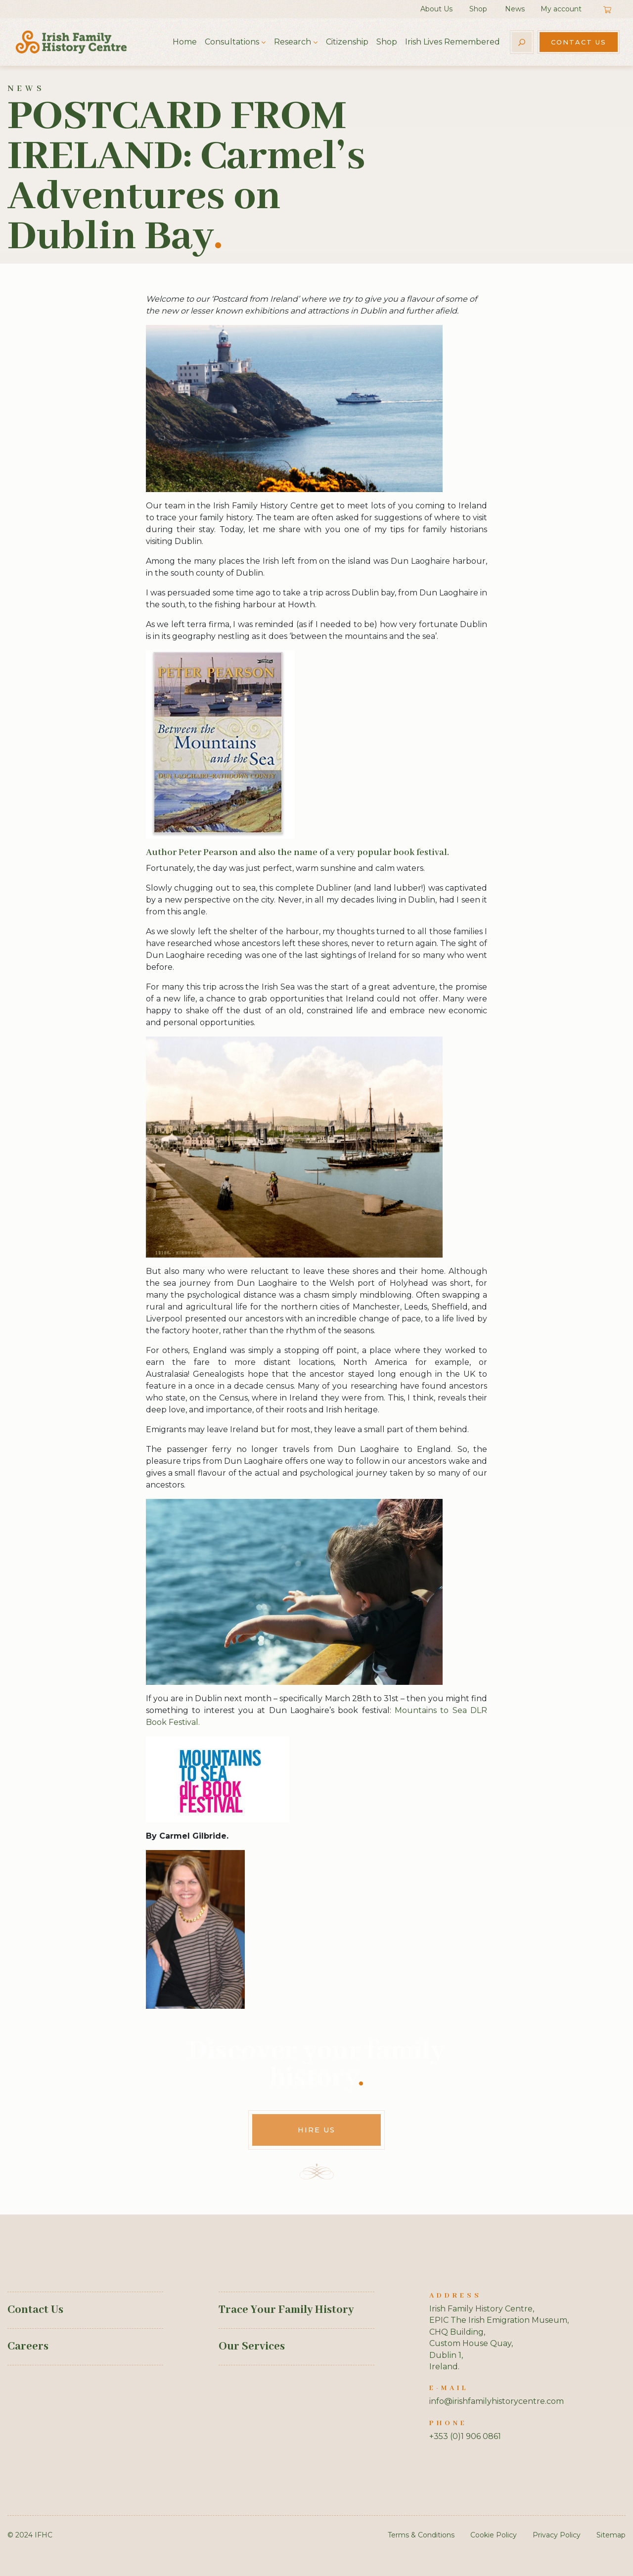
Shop (478, 8)
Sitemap (611, 2535)
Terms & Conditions (421, 2535)
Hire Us (316, 2129)
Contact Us (578, 42)
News (515, 8)
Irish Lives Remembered (452, 41)
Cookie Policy (493, 2535)
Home (185, 41)
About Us (436, 8)
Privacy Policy (557, 2535)
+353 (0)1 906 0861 (465, 2436)
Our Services (252, 2346)
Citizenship (347, 41)
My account (561, 8)
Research (292, 41)
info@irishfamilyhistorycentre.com (496, 2401)
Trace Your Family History (286, 2310)
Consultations (232, 41)
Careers (27, 2346)
